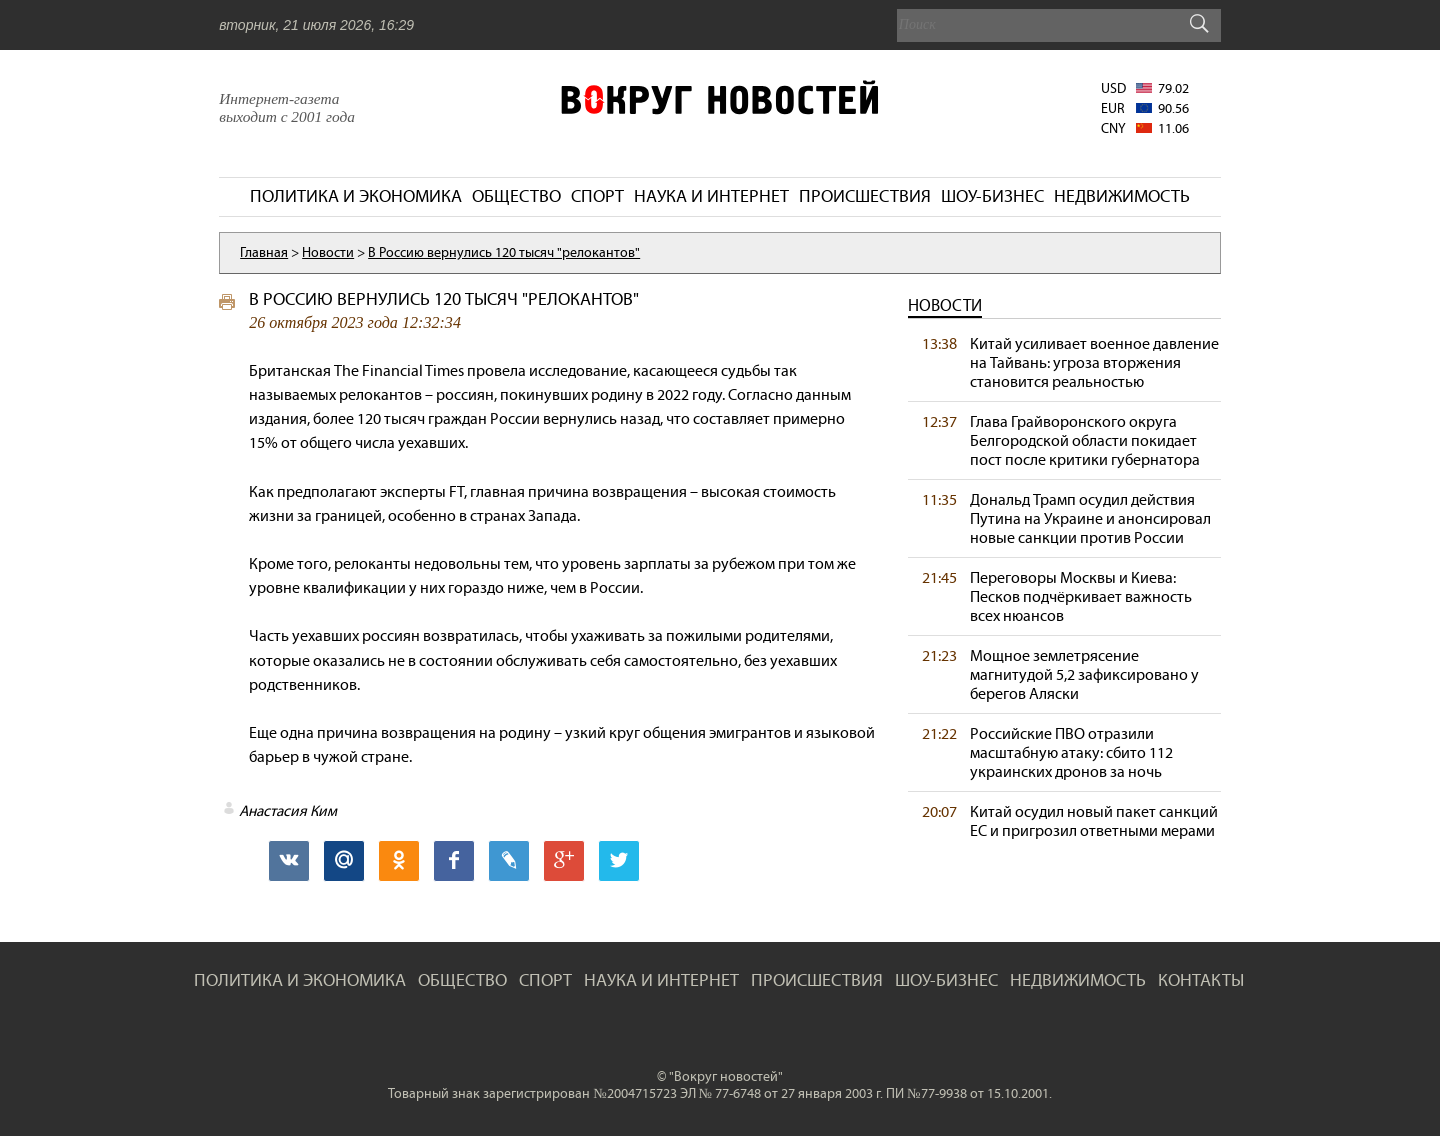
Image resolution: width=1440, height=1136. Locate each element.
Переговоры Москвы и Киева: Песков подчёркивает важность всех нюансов (1081, 596)
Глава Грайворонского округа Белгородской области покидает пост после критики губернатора (1085, 440)
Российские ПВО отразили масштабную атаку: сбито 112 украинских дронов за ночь (1071, 752)
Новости (945, 305)
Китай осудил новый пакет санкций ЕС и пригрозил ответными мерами (1094, 821)
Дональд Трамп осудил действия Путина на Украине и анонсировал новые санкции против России (1090, 518)
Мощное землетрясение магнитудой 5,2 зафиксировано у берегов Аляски (1084, 674)
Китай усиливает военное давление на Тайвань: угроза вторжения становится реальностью (1094, 362)
